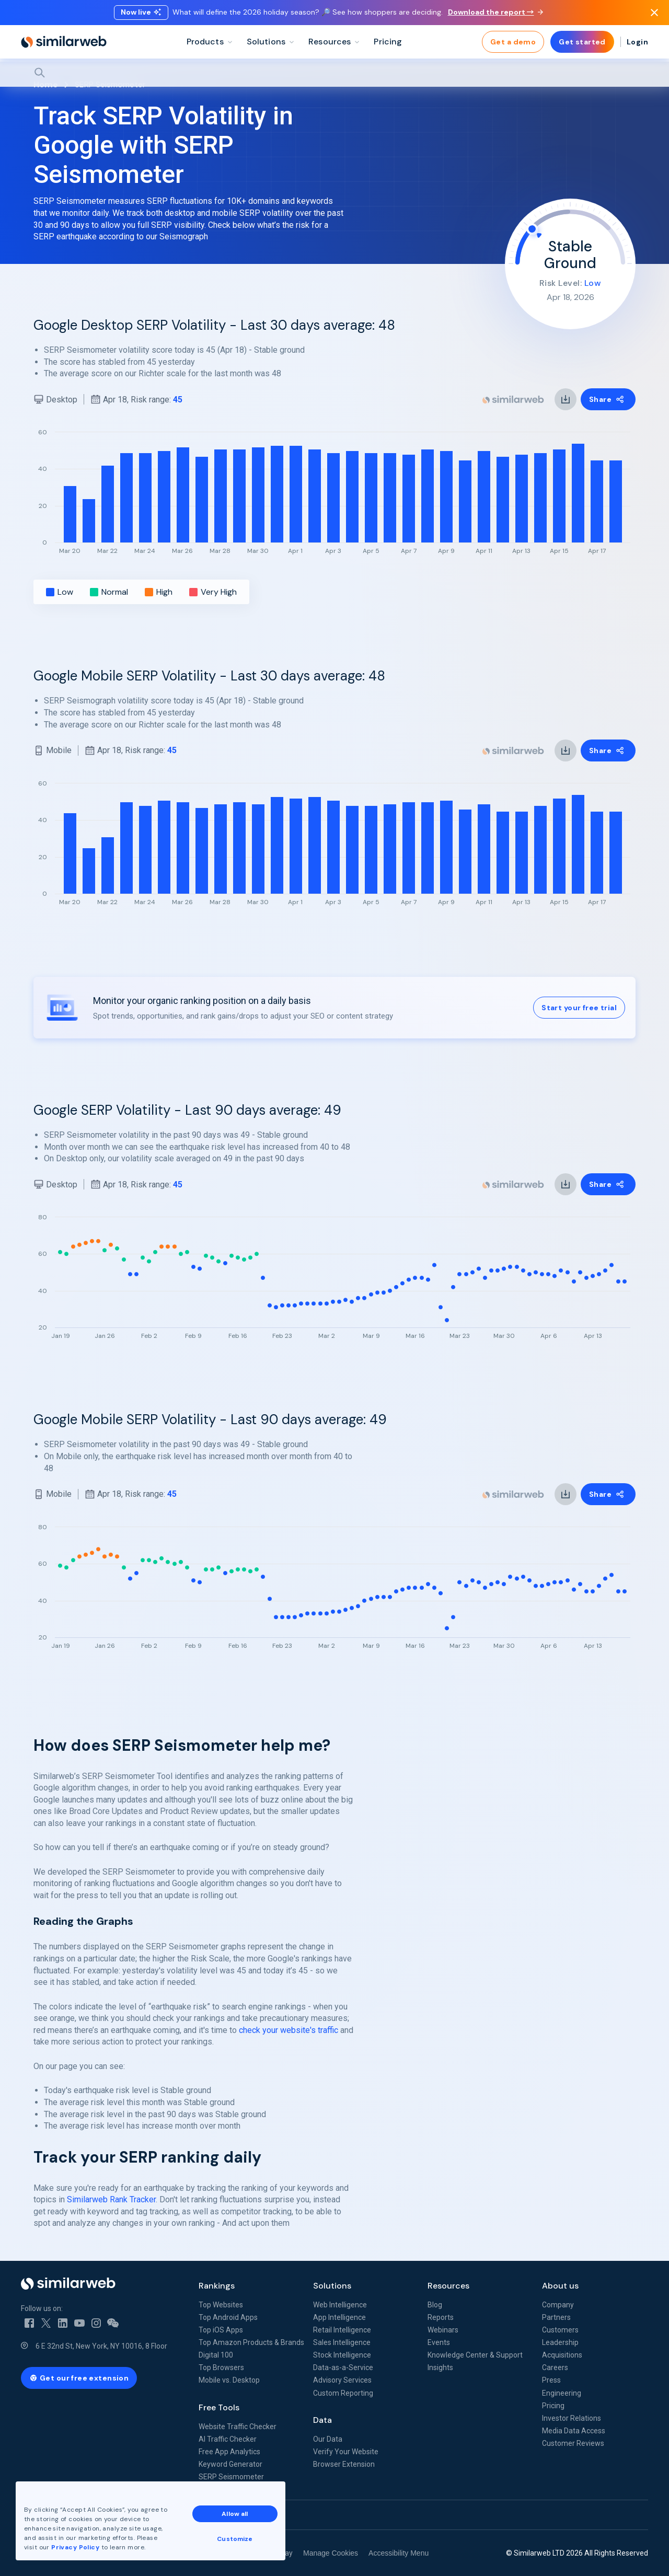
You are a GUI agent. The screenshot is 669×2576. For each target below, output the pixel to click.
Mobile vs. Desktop (229, 2380)
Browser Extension (344, 2464)
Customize (234, 2539)
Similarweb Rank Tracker (111, 2199)
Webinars (443, 2330)
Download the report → (495, 12)
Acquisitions (562, 2355)
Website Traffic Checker (237, 2426)
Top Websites (221, 2305)
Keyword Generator (230, 2464)
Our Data (327, 2439)
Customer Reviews (573, 2443)
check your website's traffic (288, 2030)
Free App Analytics (229, 2451)
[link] (565, 399)
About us (560, 2285)
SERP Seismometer (231, 2477)
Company (558, 2305)
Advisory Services (342, 2380)
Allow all (235, 2514)
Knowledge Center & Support (475, 2355)
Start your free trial (579, 1007)
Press (551, 2380)
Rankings (217, 2285)
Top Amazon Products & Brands (251, 2342)
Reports (441, 2317)
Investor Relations (571, 2418)
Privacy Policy (75, 2547)
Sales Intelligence (342, 2342)
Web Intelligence (340, 2305)
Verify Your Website (345, 2451)
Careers (555, 2367)
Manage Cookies (330, 2553)
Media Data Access (573, 2431)
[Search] (334, 73)
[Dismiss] (654, 12)
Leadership (560, 2342)
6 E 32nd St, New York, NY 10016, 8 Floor (101, 2346)
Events (439, 2342)
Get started (582, 42)
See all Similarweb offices (68, 2515)
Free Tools (219, 2407)
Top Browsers (221, 2367)
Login (637, 42)
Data (322, 2420)
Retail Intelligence (342, 2330)
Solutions (332, 2285)
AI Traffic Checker (228, 2439)
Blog (435, 2305)
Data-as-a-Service (343, 2367)
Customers (560, 2330)
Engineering (561, 2393)
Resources (448, 2285)
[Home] (64, 42)
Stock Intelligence (342, 2355)
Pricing (553, 2405)
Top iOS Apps (221, 2330)
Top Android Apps (228, 2317)
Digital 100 (216, 2355)
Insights (440, 2367)
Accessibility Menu (398, 2553)
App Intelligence (339, 2317)
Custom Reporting (343, 2393)
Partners (556, 2317)
